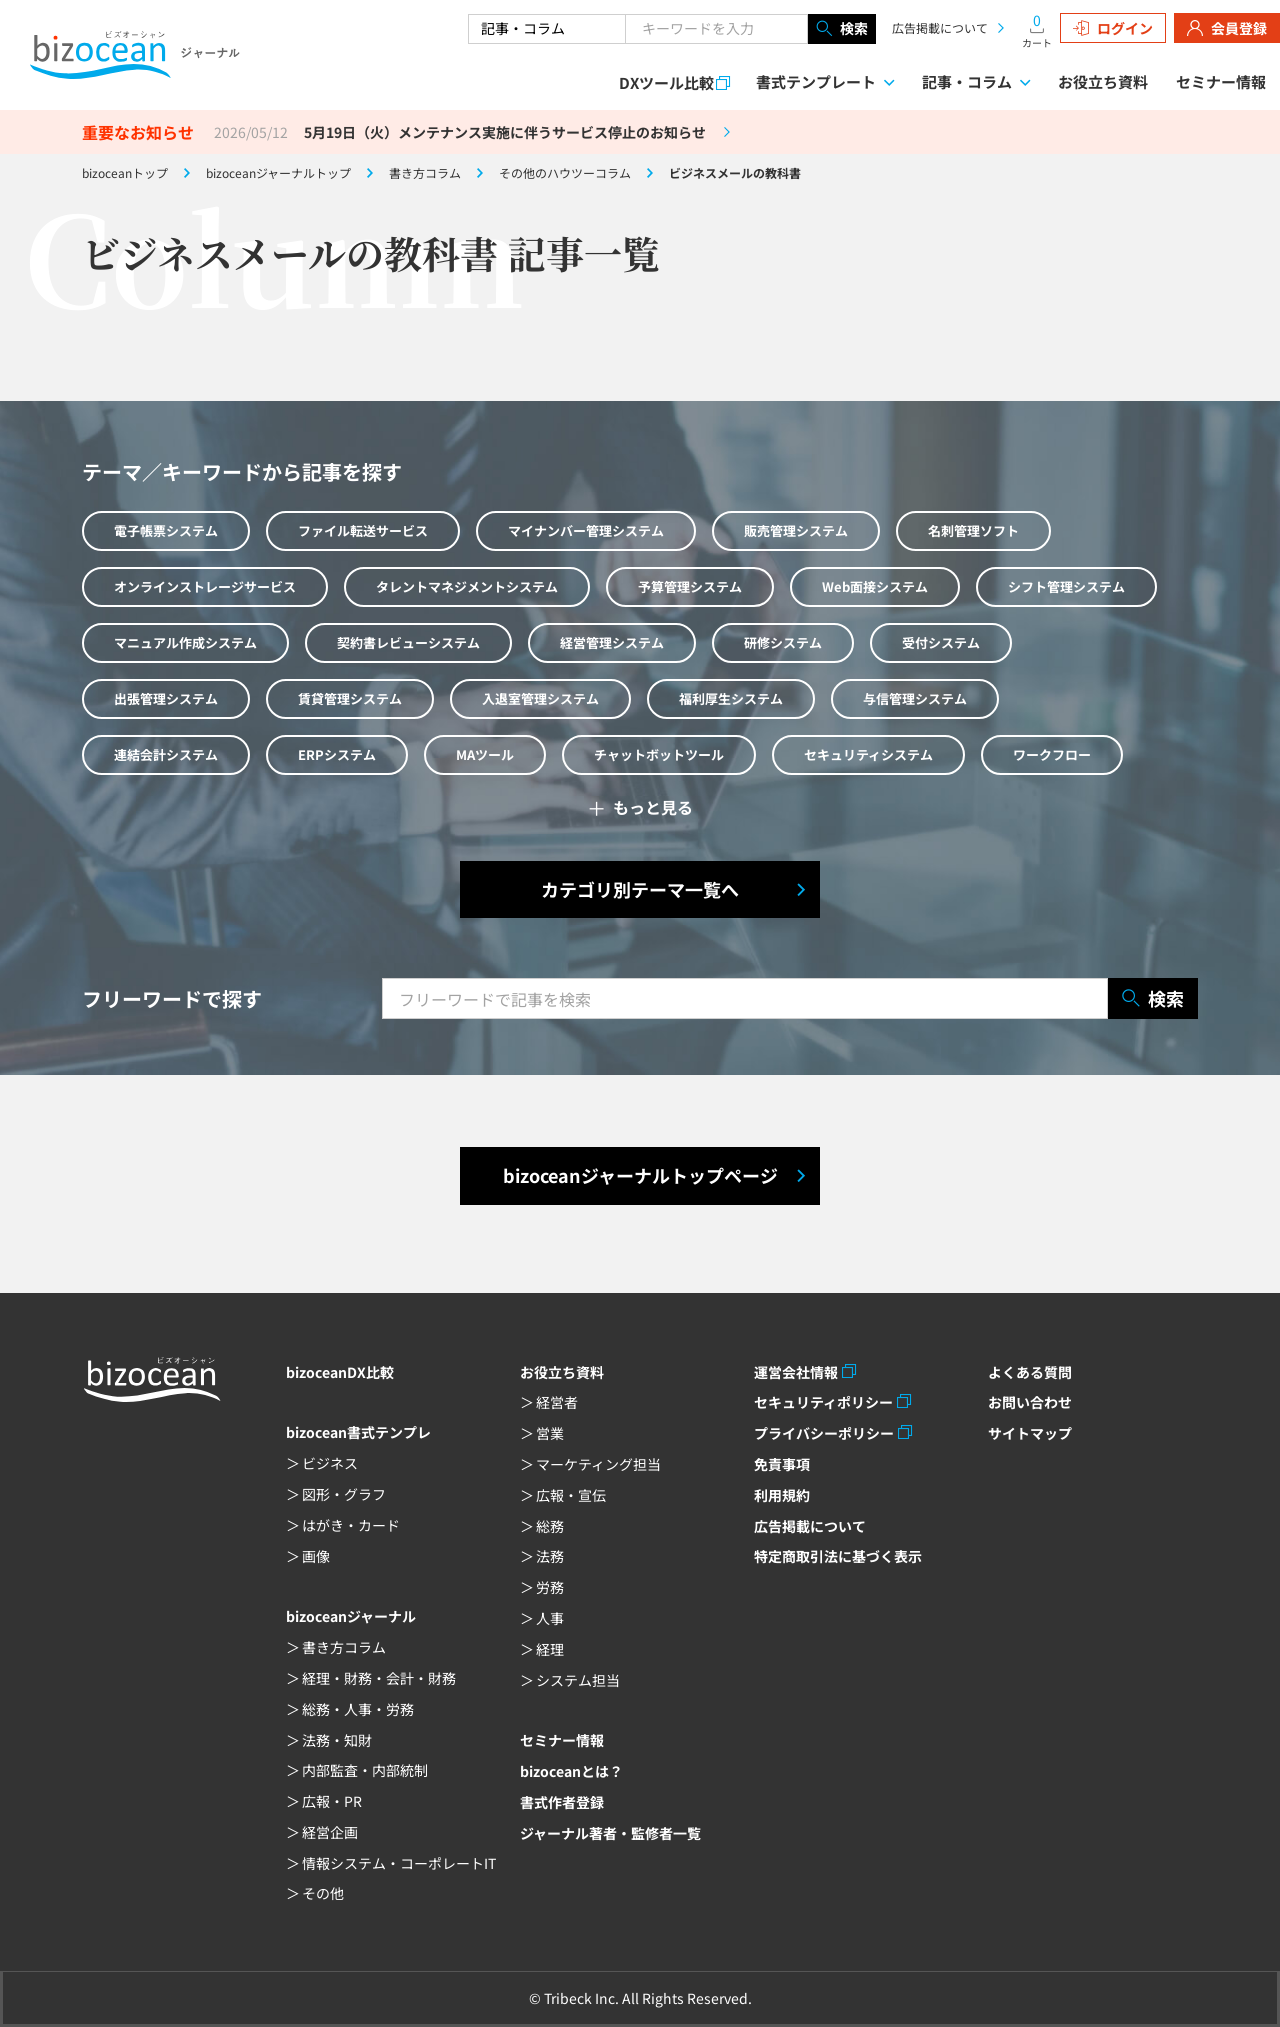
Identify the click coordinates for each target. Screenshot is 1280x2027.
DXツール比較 (666, 82)
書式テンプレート (816, 81)
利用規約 (782, 1495)
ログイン (1113, 28)
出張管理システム (166, 698)
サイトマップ (1030, 1433)
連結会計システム (166, 754)
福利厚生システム (731, 698)
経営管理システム (612, 642)
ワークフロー (1052, 754)
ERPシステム (337, 754)
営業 (550, 1433)
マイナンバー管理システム (586, 530)
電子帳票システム (166, 530)
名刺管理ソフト (973, 530)
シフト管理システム (1066, 586)
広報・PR (332, 1801)
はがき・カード (351, 1525)
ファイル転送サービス (363, 530)
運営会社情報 (796, 1372)
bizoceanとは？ (571, 1771)
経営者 (557, 1402)
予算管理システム (690, 586)
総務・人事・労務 (358, 1709)
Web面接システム (875, 586)
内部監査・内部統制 (365, 1770)
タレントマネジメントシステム (467, 586)
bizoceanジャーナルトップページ (640, 1175)
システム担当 (578, 1680)
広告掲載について (940, 27)
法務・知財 (337, 1740)
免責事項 (782, 1464)
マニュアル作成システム (185, 642)
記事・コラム (967, 81)
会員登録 (1227, 28)
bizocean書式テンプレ (358, 1432)
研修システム (783, 642)
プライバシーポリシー (824, 1433)
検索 (842, 29)
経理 (550, 1649)
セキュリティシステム (868, 754)
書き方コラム (344, 1647)
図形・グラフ (344, 1494)
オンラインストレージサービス (205, 586)
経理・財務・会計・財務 (379, 1678)
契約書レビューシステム (408, 642)
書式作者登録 (562, 1802)
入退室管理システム (540, 698)
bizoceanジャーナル (351, 1616)
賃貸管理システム (350, 698)
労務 (550, 1587)
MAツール (485, 754)
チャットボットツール (659, 754)
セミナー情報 (1221, 81)
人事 (550, 1618)
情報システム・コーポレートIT (399, 1863)
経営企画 (330, 1832)
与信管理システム (915, 698)
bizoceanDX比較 (340, 1372)
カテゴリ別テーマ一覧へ (640, 889)
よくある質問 (1030, 1372)
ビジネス (330, 1463)
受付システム (941, 642)
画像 (316, 1556)
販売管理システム (796, 530)
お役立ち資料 (1103, 81)
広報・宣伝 (571, 1495)
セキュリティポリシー (823, 1402)
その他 (323, 1893)
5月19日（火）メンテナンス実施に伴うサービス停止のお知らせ (505, 132)
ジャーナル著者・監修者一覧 (610, 1833)
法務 (550, 1556)
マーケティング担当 (598, 1464)
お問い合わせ (1030, 1402)
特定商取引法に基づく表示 (838, 1556)
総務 (550, 1526)
